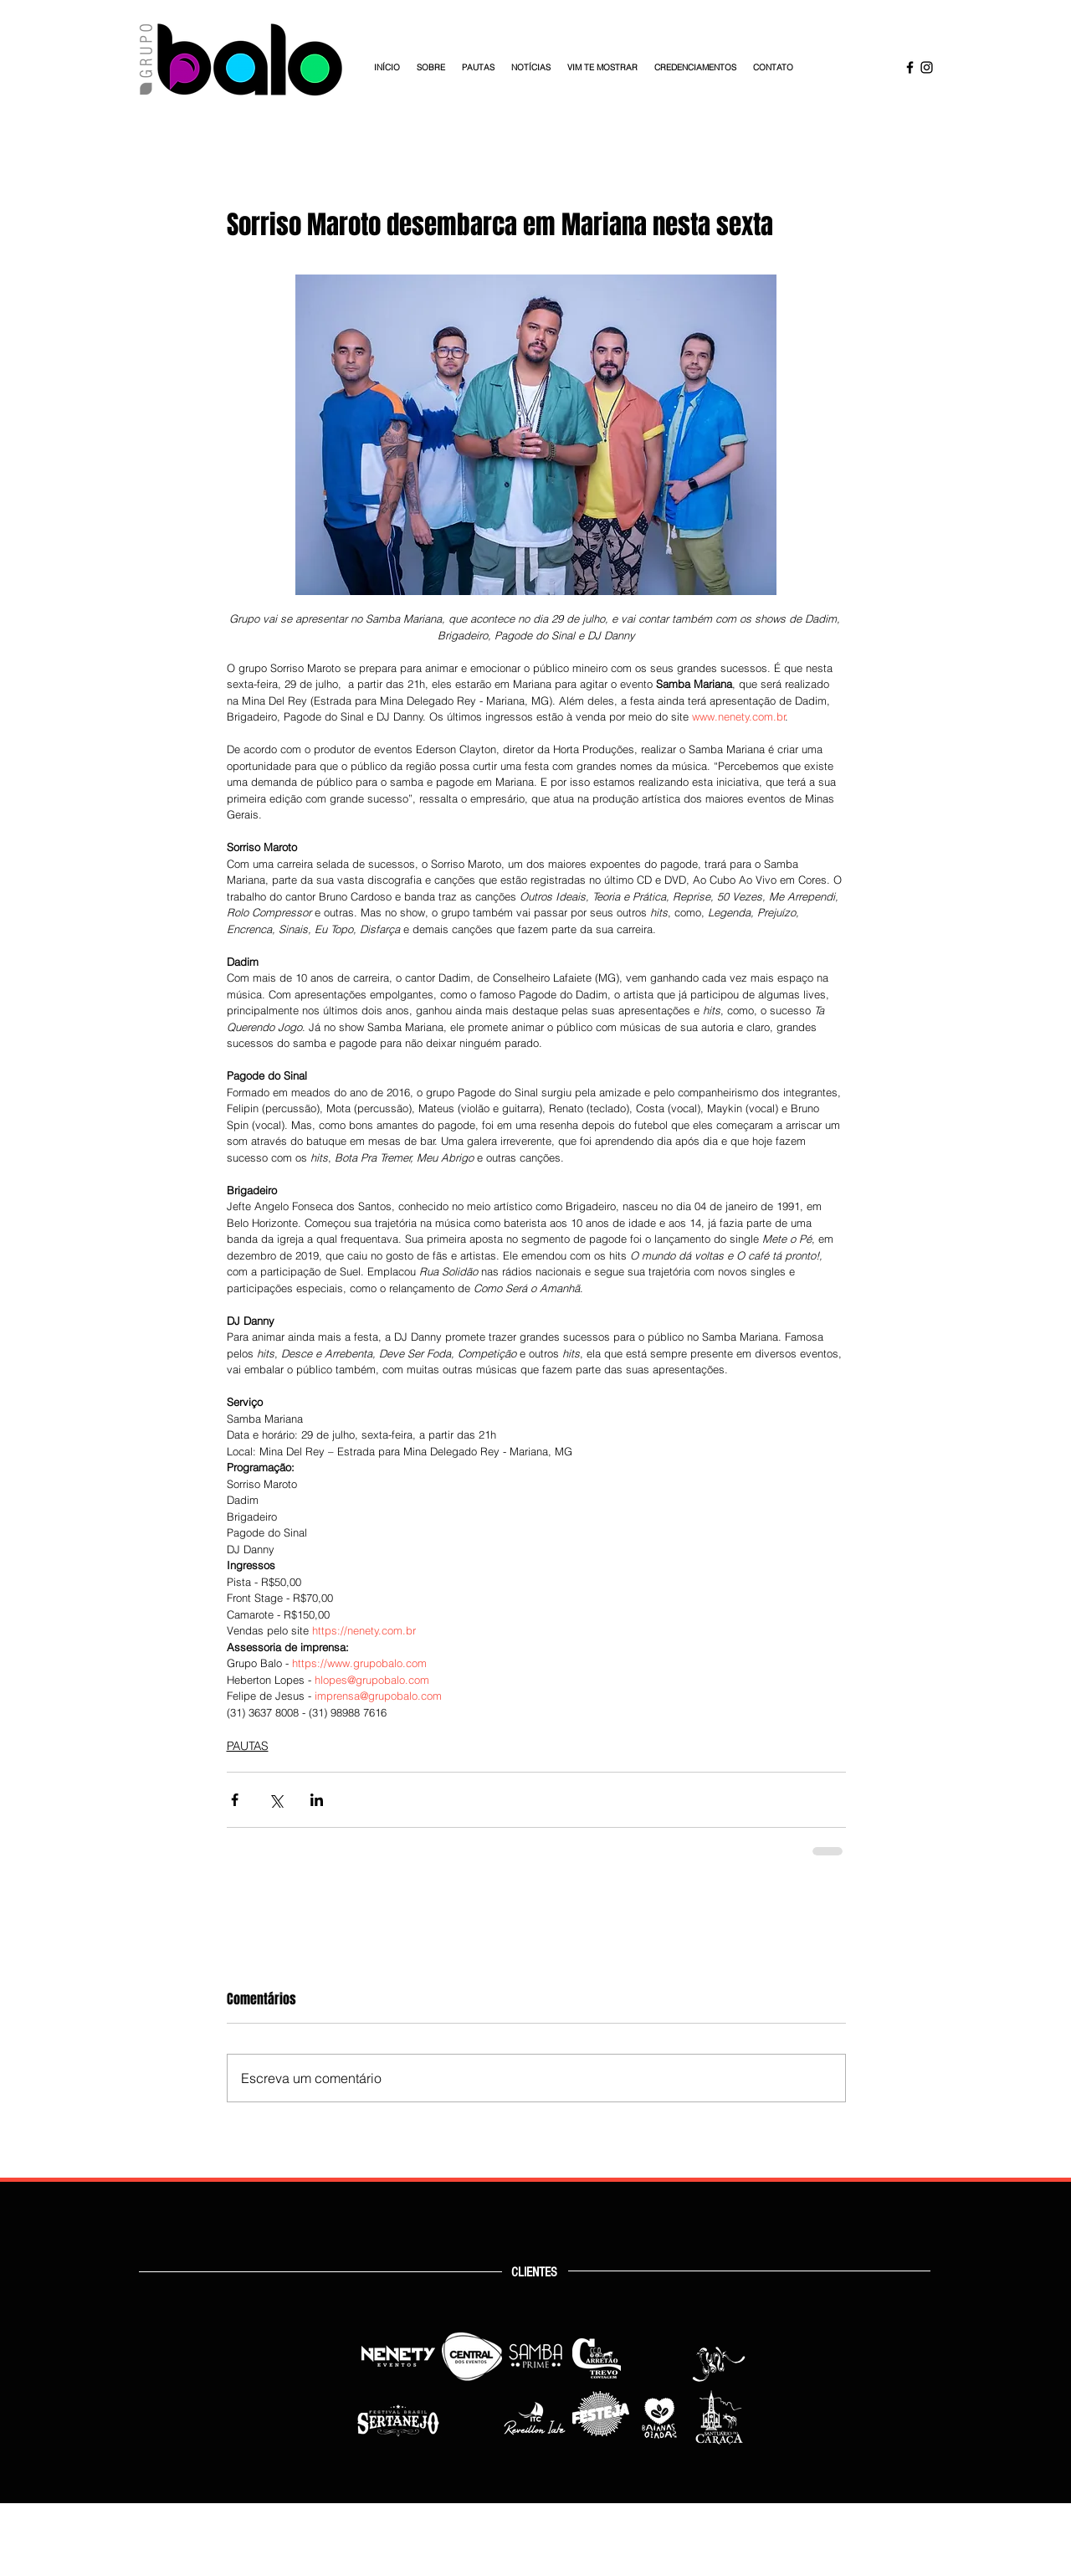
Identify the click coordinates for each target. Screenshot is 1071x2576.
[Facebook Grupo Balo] (910, 67)
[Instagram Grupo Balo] (927, 67)
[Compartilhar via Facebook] (235, 1800)
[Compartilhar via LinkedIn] (317, 1800)
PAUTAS (248, 1745)
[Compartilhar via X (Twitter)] (276, 1800)
